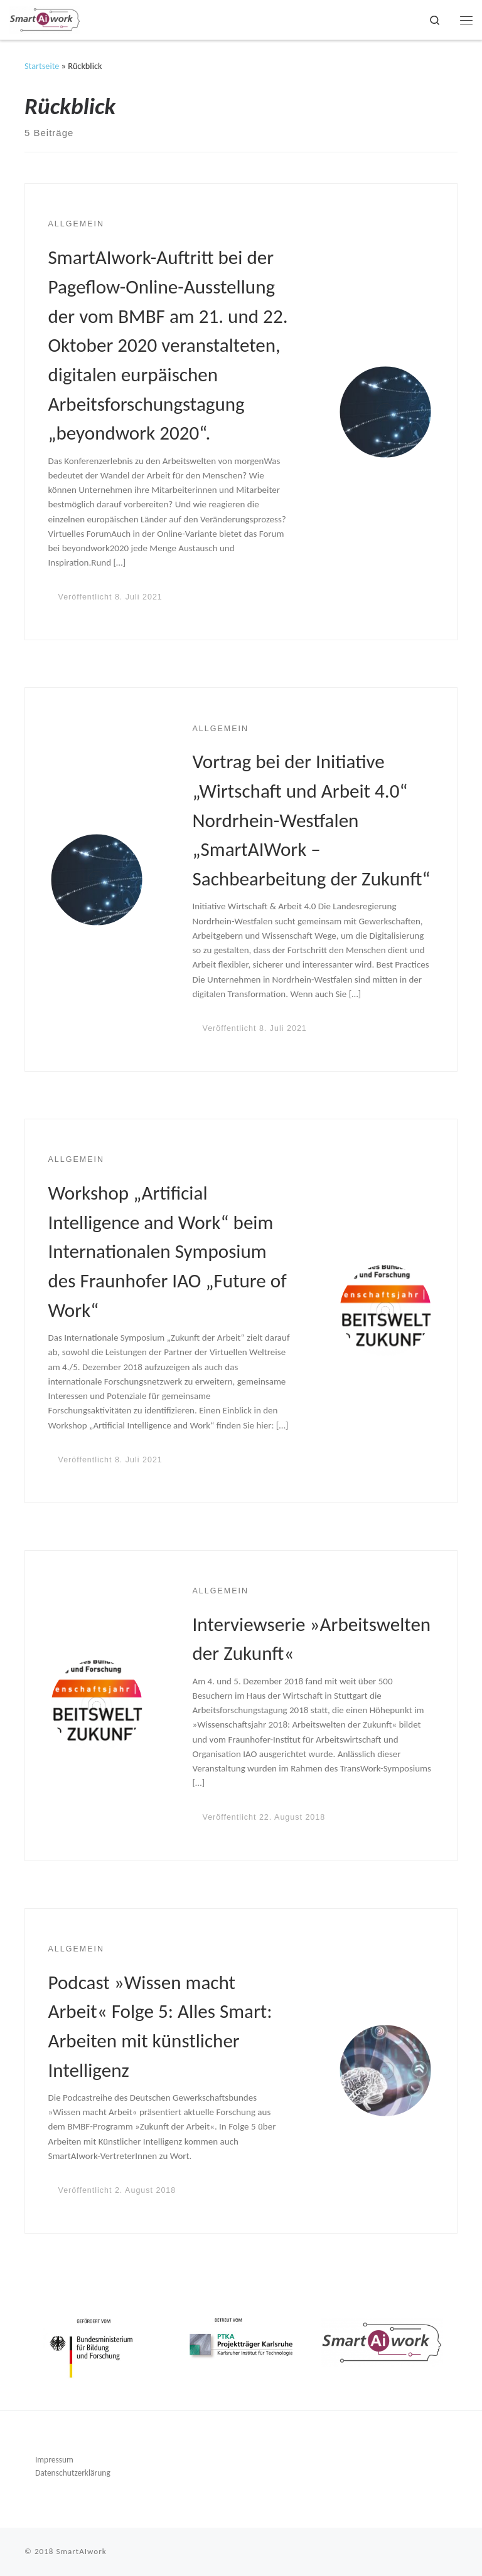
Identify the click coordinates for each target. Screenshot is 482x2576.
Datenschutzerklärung (72, 2473)
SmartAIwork (81, 2552)
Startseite (41, 65)
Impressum (54, 2459)
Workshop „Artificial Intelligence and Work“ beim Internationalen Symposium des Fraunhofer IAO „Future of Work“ (167, 1251)
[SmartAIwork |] (44, 18)
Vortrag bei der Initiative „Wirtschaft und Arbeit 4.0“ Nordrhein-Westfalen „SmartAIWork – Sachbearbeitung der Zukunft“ (312, 819)
